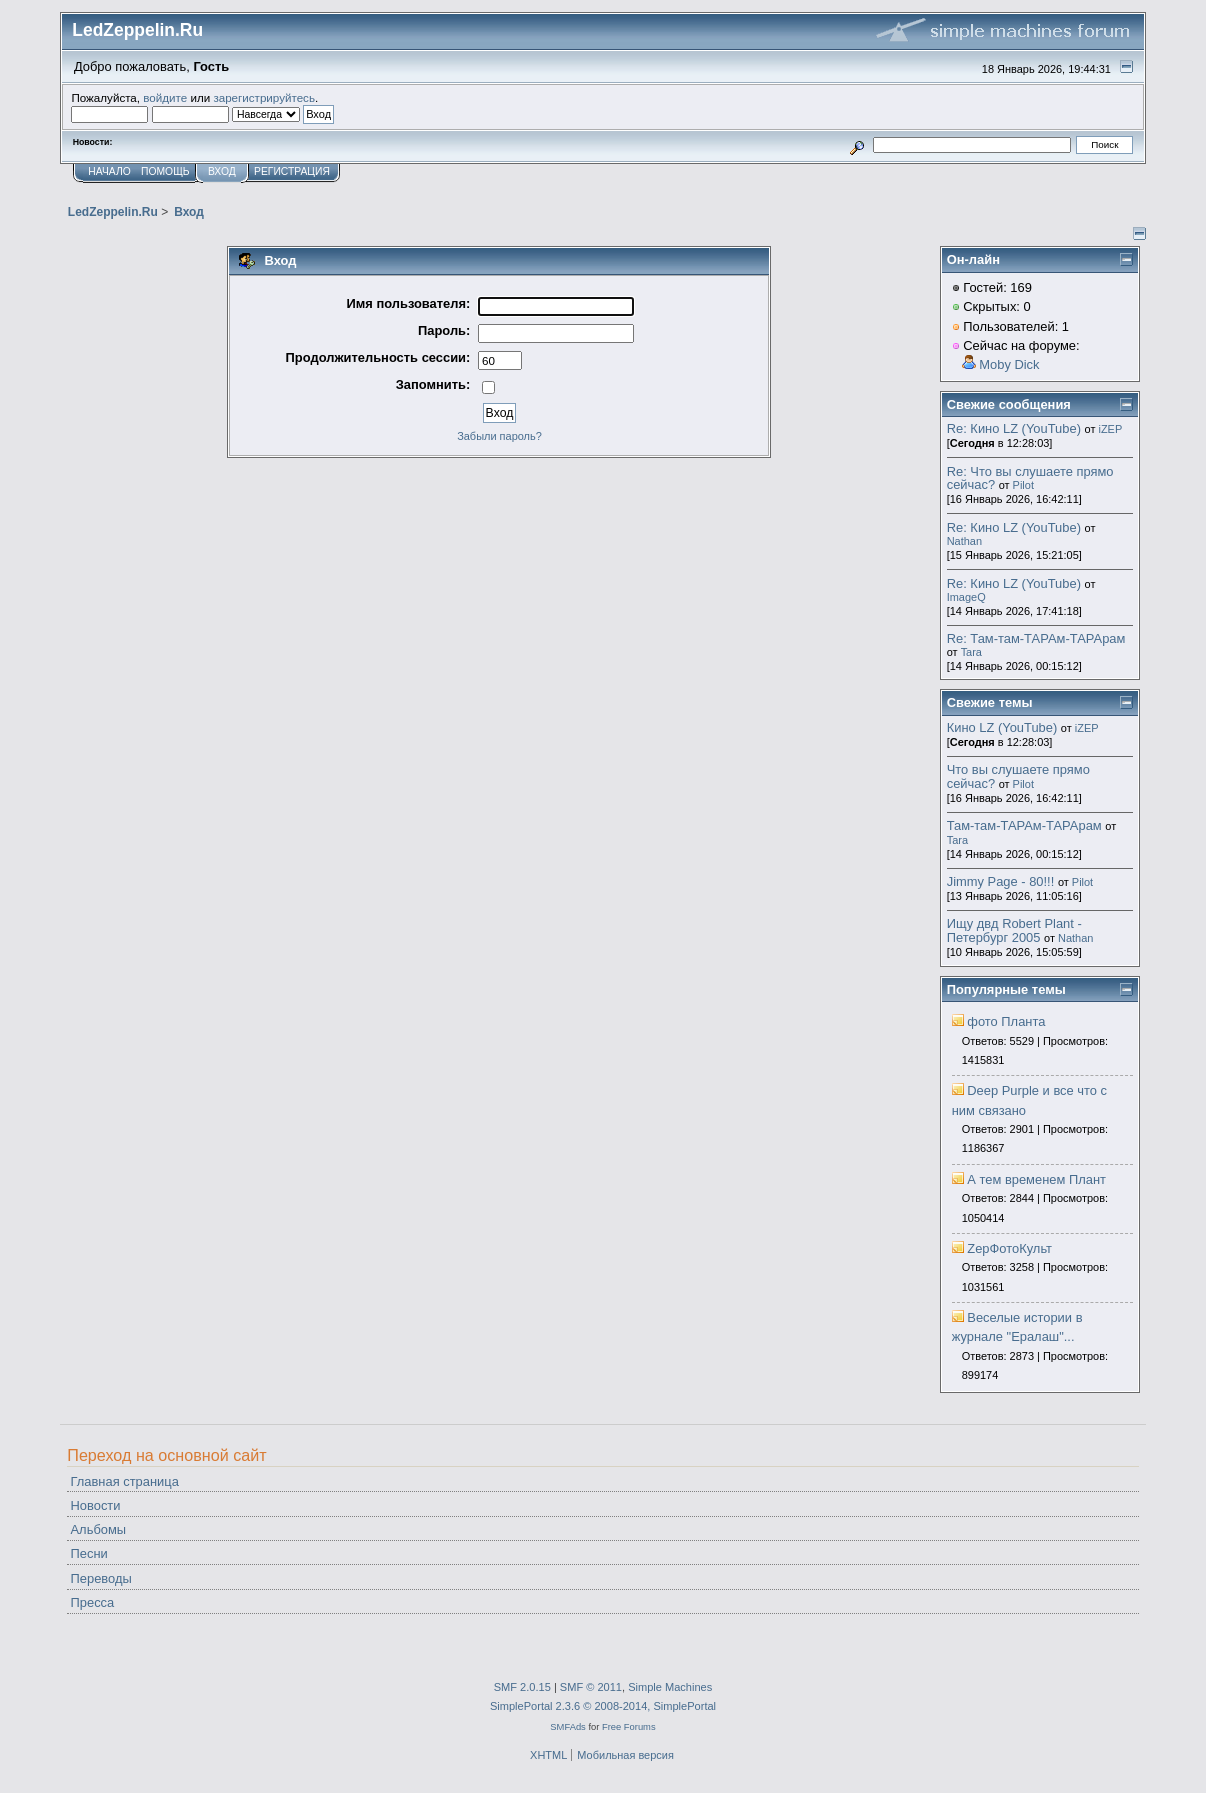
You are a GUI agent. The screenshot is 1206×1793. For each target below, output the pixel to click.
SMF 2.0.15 (522, 1687)
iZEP (1110, 429)
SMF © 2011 (591, 1687)
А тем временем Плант (1036, 1179)
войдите (165, 97)
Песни (89, 1553)
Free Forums (629, 1726)
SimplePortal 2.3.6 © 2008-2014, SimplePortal (603, 1706)
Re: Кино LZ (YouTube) (1014, 428)
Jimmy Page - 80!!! (1001, 881)
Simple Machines (670, 1687)
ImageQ (966, 597)
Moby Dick (1009, 364)
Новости (96, 1505)
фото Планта (1006, 1021)
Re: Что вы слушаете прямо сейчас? (1030, 478)
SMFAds (567, 1726)
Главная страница (125, 1481)
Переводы (101, 1578)
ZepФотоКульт (1009, 1248)
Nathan (964, 541)
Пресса (93, 1602)
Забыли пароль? (499, 436)
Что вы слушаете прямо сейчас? (1018, 776)
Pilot (1023, 485)
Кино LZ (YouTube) (1002, 727)
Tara (971, 652)
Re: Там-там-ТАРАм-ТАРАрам (1036, 638)
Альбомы (99, 1529)
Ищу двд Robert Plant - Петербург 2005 (1014, 930)
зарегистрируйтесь (264, 97)
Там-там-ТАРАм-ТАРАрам (1024, 825)
